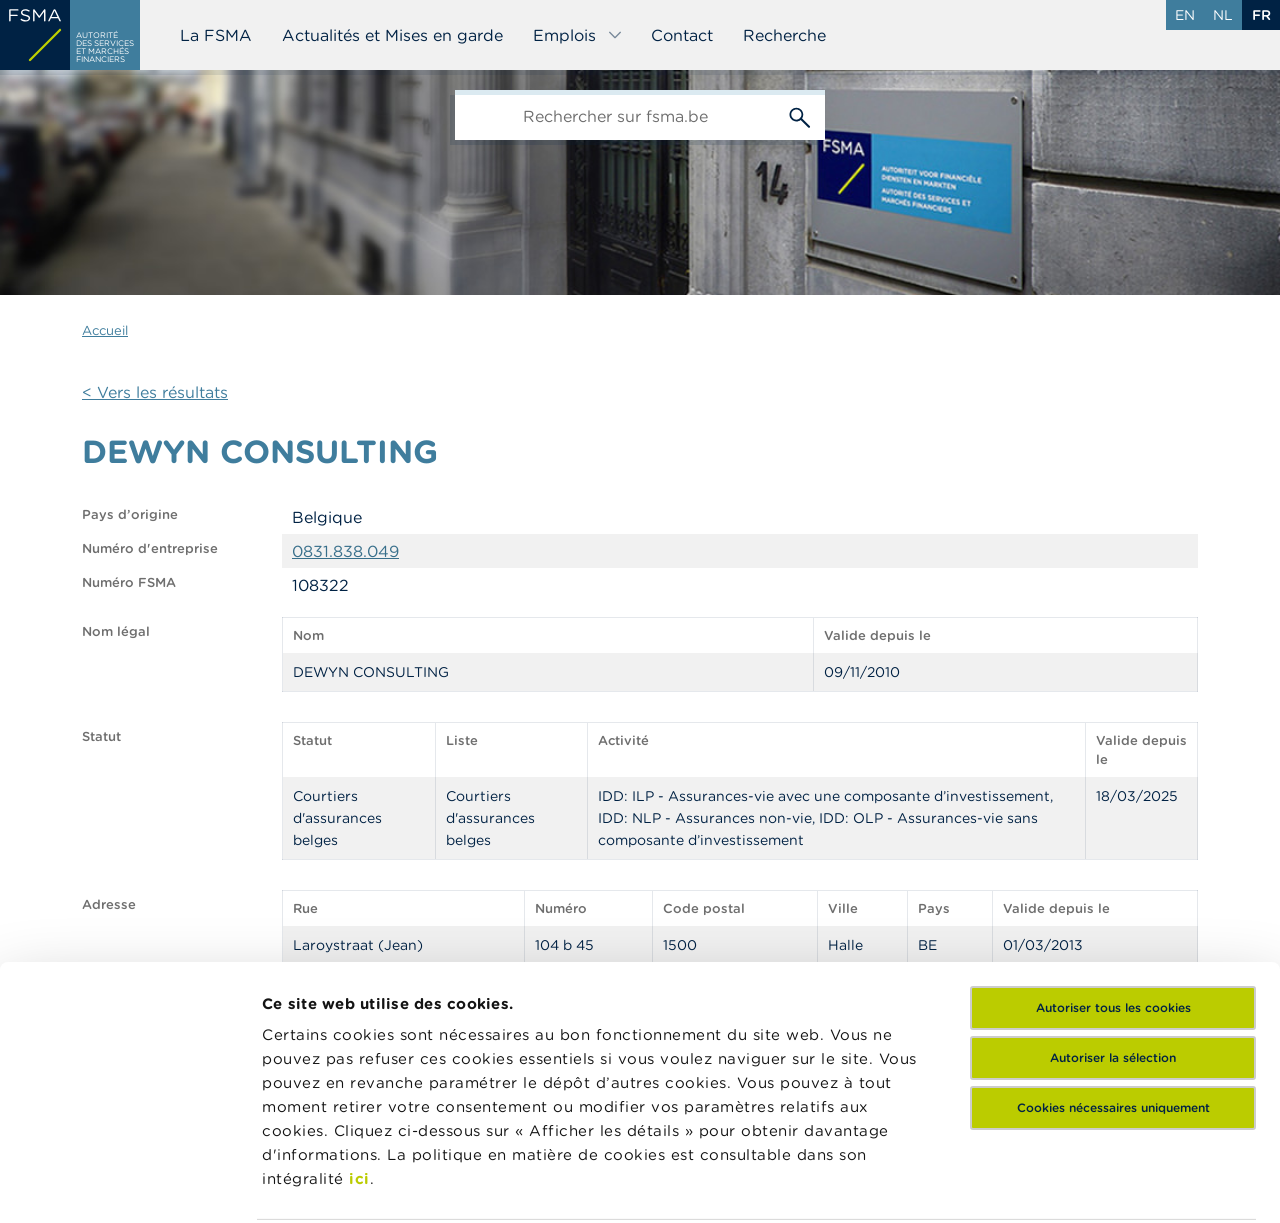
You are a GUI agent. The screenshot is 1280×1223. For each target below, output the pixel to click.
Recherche (784, 35)
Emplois (578, 35)
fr (1261, 15)
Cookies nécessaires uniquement (1113, 962)
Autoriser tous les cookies (1113, 862)
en (1185, 15)
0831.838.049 (345, 551)
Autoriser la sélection (1113, 912)
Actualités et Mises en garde (392, 35)
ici (359, 1033)
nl (1223, 15)
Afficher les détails (335, 1183)
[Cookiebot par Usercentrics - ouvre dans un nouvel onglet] (129, 1184)
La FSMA (216, 35)
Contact (682, 35)
